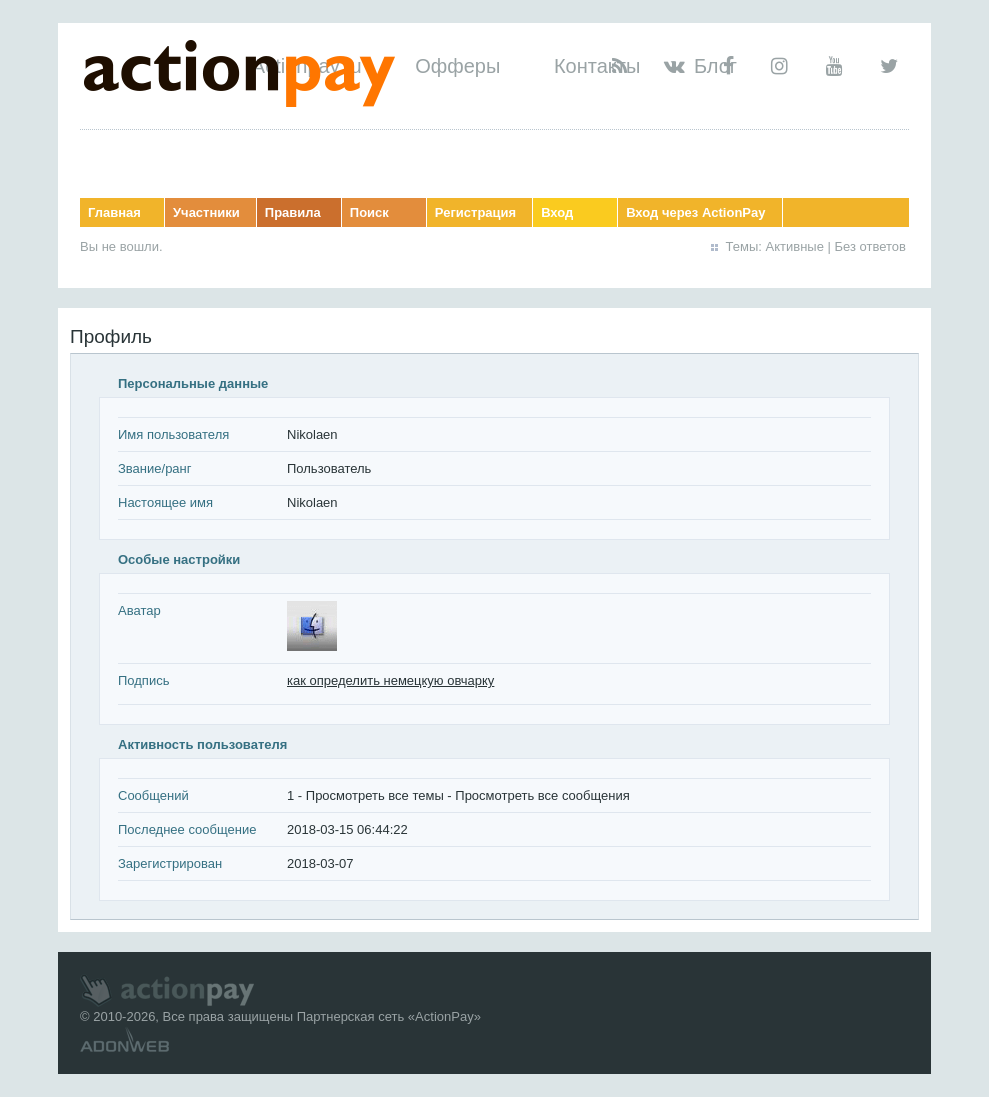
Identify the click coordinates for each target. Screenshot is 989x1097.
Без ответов (870, 246)
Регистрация (475, 212)
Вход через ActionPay (695, 212)
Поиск (369, 212)
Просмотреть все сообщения (542, 795)
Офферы (457, 66)
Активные (795, 246)
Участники (206, 212)
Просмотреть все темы (375, 795)
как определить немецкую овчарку (390, 680)
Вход (557, 212)
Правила (293, 212)
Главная (114, 212)
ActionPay (444, 1016)
